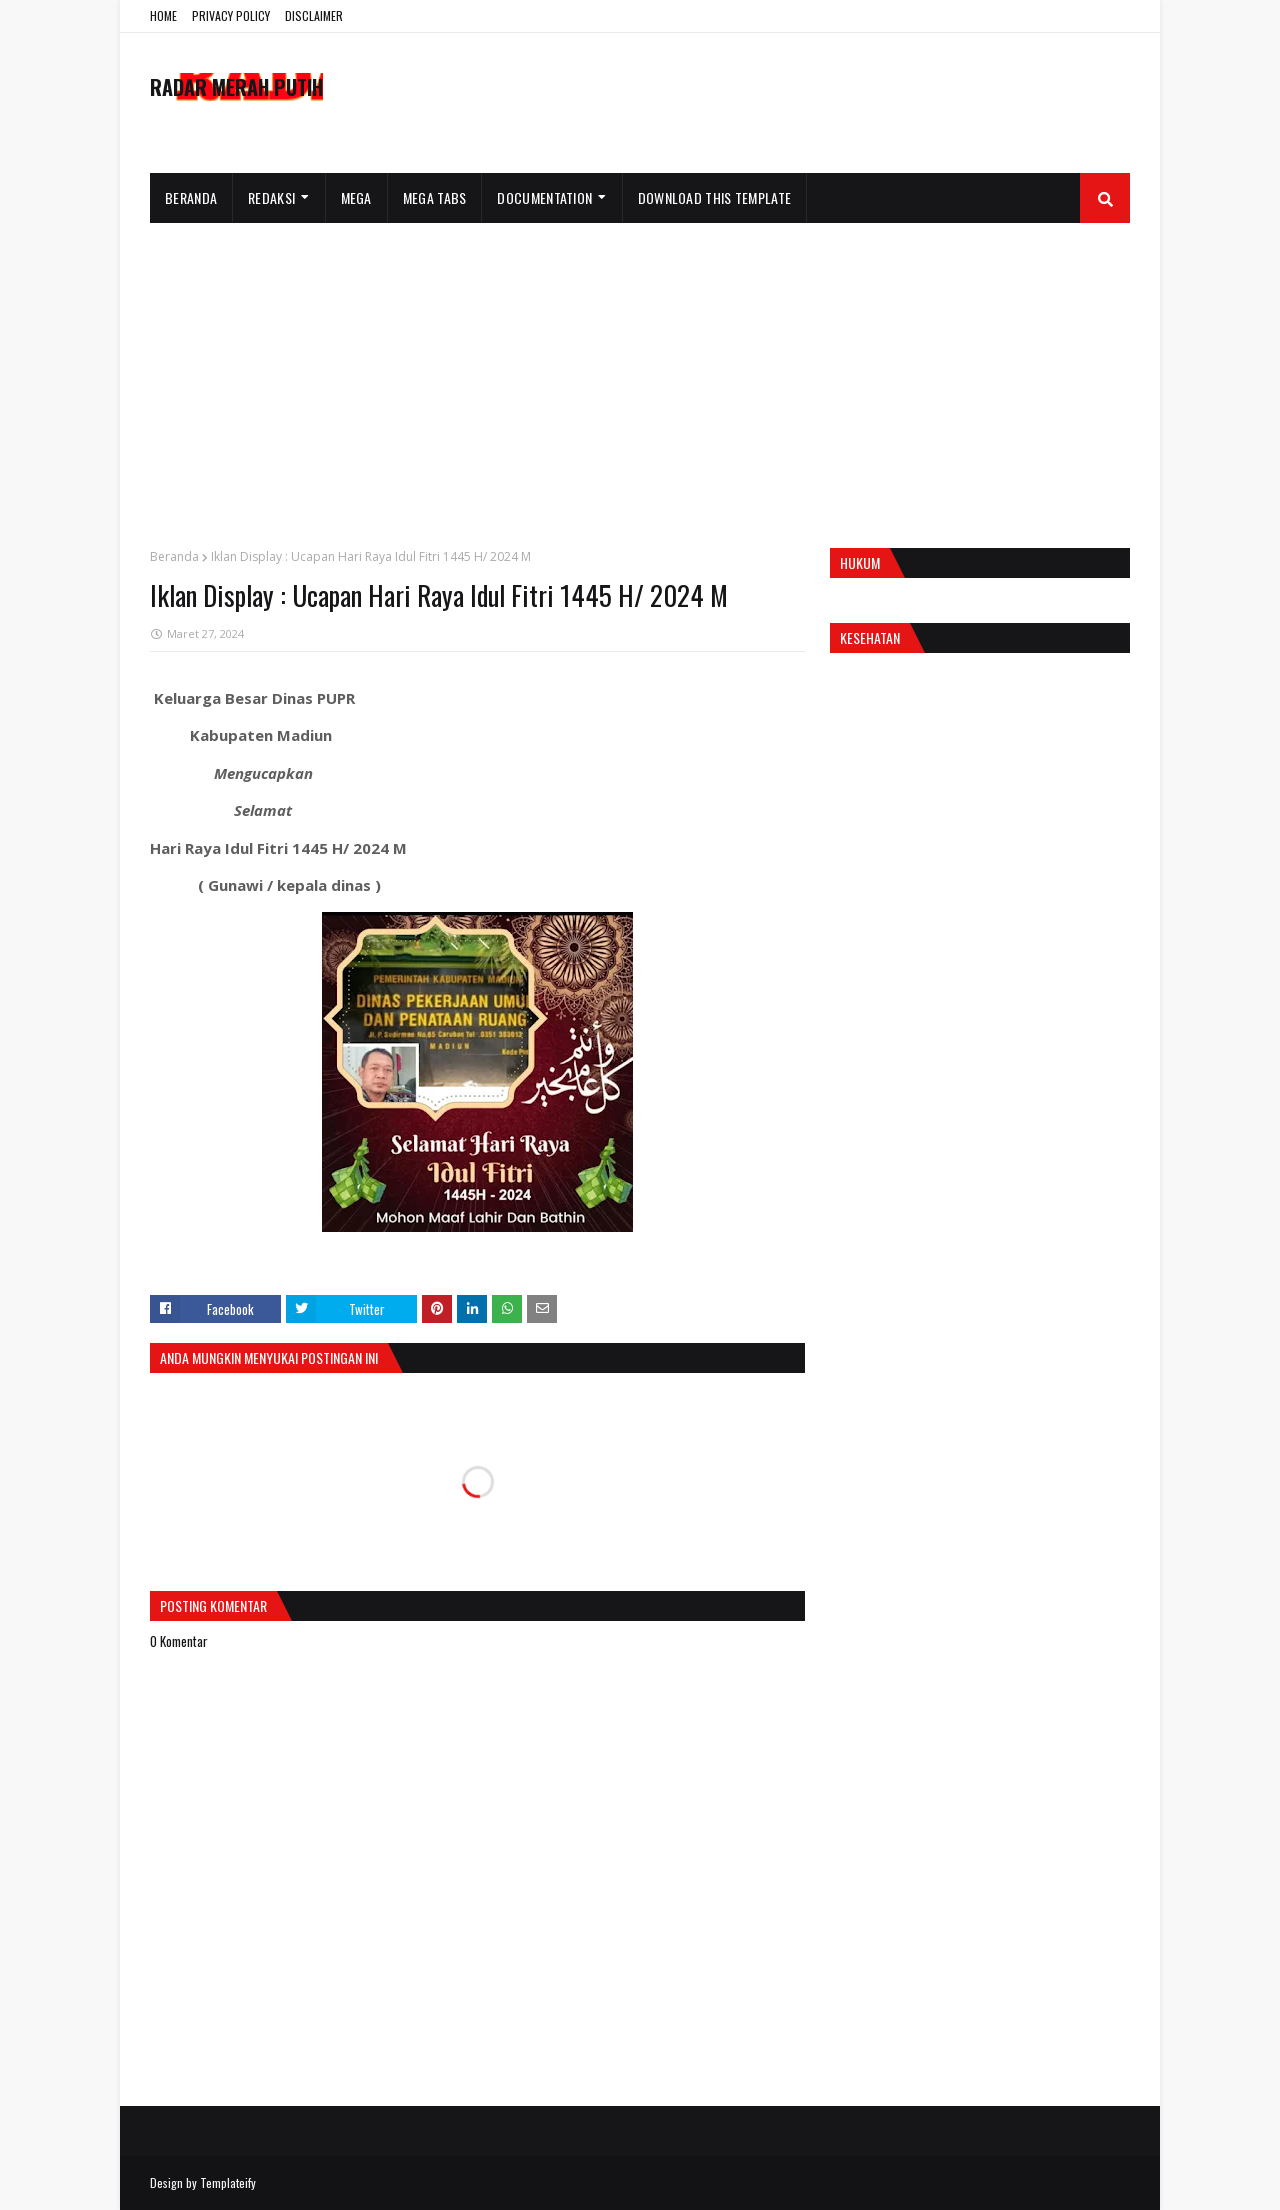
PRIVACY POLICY (231, 15)
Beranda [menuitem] (191, 197)
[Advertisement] (640, 373)
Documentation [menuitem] (544, 197)
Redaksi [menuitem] (271, 197)
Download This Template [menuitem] (715, 197)
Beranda (174, 556)
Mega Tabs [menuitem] (435, 197)
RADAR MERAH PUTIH (236, 87)
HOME (163, 15)
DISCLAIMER (314, 15)
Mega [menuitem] (356, 197)
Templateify (228, 2182)
